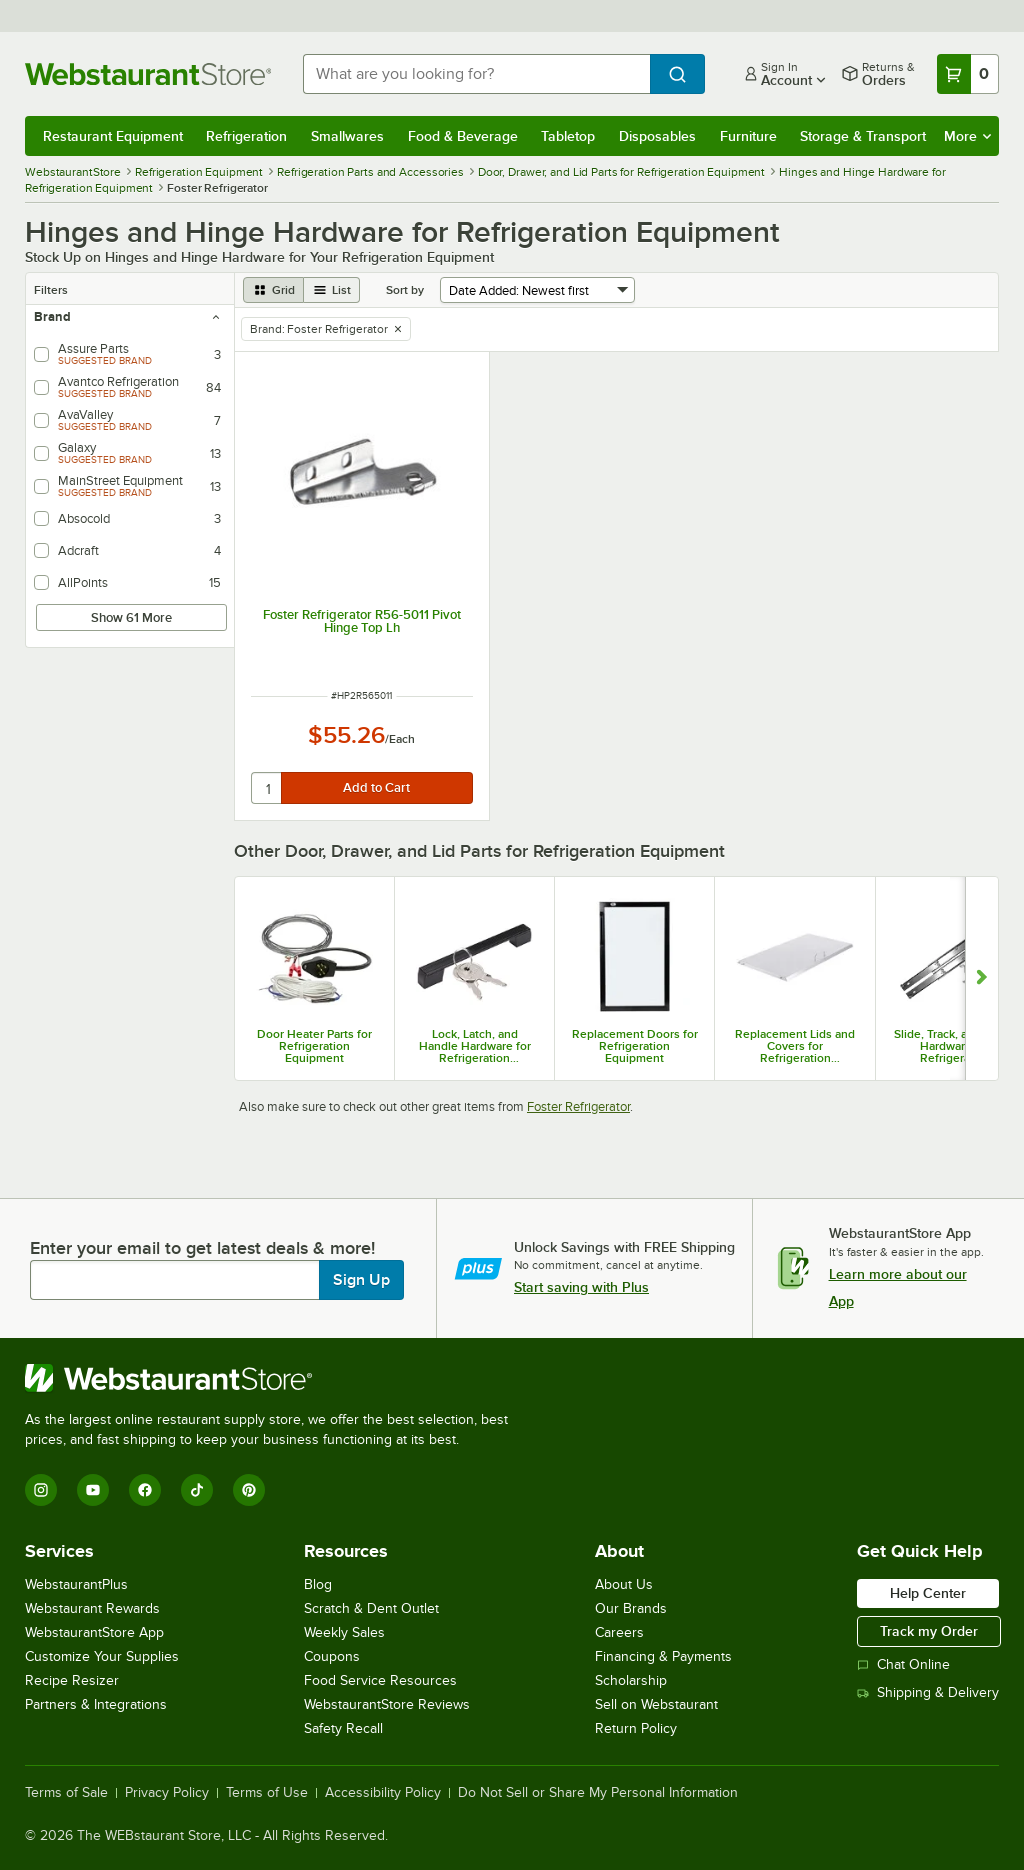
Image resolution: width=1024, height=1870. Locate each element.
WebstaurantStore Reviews (387, 1704)
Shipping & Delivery (928, 1692)
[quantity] (267, 788)
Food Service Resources (380, 1680)
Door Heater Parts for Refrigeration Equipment (314, 1046)
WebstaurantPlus (76, 1584)
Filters (51, 290)
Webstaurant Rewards (92, 1608)
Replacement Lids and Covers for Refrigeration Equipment (795, 1046)
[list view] (332, 290)
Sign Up (361, 1280)
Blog (318, 1584)
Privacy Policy (167, 1793)
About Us (624, 1584)
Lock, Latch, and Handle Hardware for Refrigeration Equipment (475, 1046)
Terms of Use (267, 1793)
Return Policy (636, 1728)
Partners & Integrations (96, 1704)
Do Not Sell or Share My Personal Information (598, 1793)
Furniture (748, 136)
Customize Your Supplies (102, 1656)
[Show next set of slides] (981, 978)
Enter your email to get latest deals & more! (202, 1248)
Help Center (928, 1593)
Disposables (657, 136)
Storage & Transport (863, 136)
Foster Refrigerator (578, 1106)
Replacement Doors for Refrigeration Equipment (635, 1046)
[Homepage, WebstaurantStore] (148, 74)
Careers (619, 1632)
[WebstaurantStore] (275, 1378)
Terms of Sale (66, 1793)
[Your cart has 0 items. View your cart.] (968, 74)
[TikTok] (197, 1490)
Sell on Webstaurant (656, 1704)
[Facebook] (145, 1490)
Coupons (332, 1656)
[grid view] (273, 290)
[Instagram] (41, 1490)
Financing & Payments (663, 1656)
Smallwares (347, 136)
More (967, 136)
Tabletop (568, 136)
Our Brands (631, 1608)
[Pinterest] (249, 1490)
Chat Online (903, 1664)
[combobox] (476, 74)
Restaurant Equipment (113, 136)
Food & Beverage (463, 136)
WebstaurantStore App (94, 1632)
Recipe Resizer (72, 1680)
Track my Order (929, 1631)
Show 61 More (131, 617)
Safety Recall (343, 1728)
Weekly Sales (344, 1632)
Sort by (405, 290)
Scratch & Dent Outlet (371, 1608)
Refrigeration (246, 136)
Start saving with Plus (581, 1287)
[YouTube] (93, 1490)
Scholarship (631, 1680)
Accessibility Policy (383, 1793)
